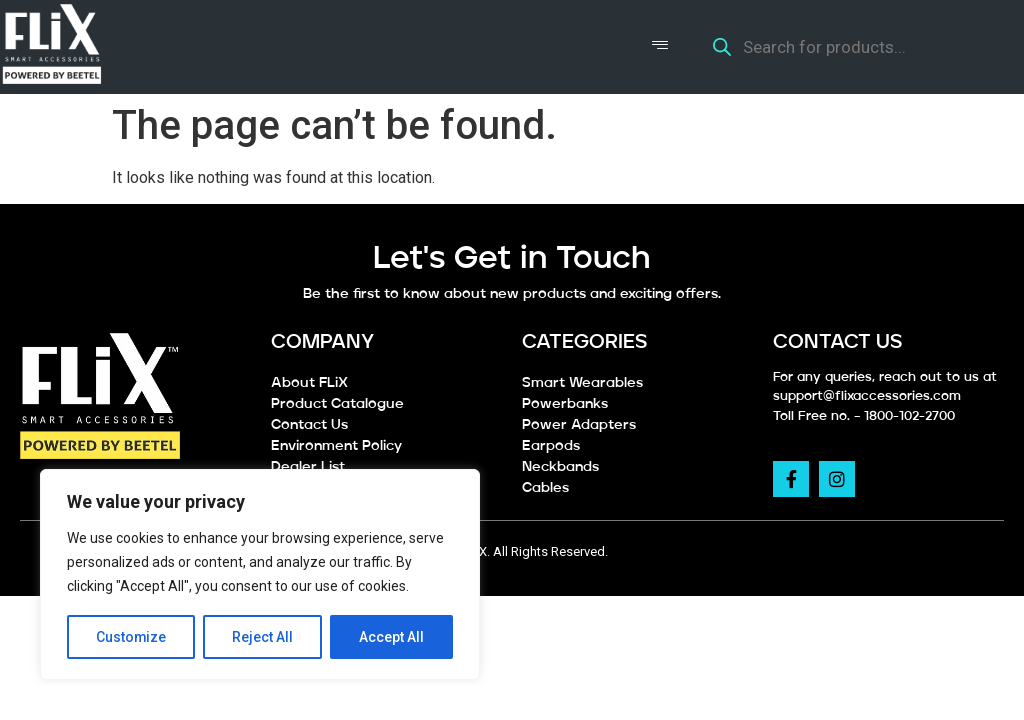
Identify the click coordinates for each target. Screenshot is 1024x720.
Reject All (263, 637)
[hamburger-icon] (660, 47)
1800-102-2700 (909, 416)
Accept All (391, 637)
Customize (131, 637)
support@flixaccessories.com (867, 396)
